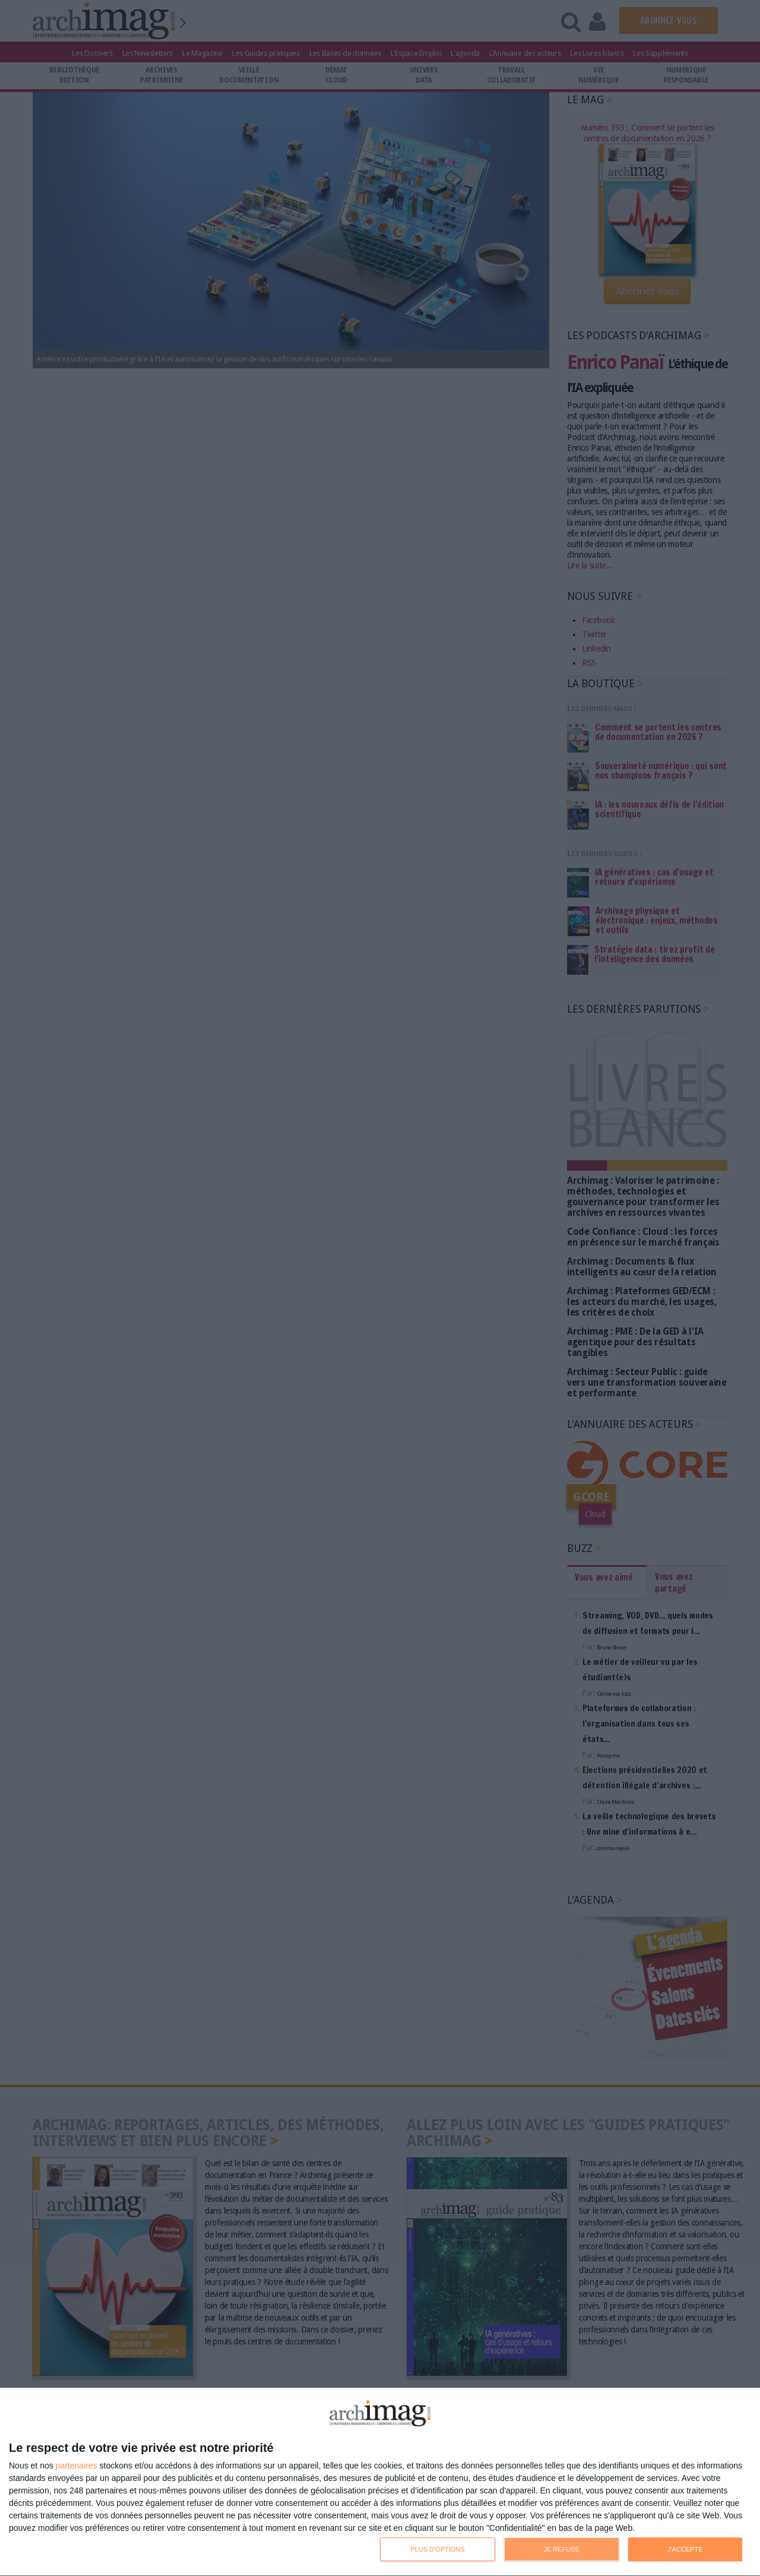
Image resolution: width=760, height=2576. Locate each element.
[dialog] (380, 2482)
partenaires (76, 2465)
